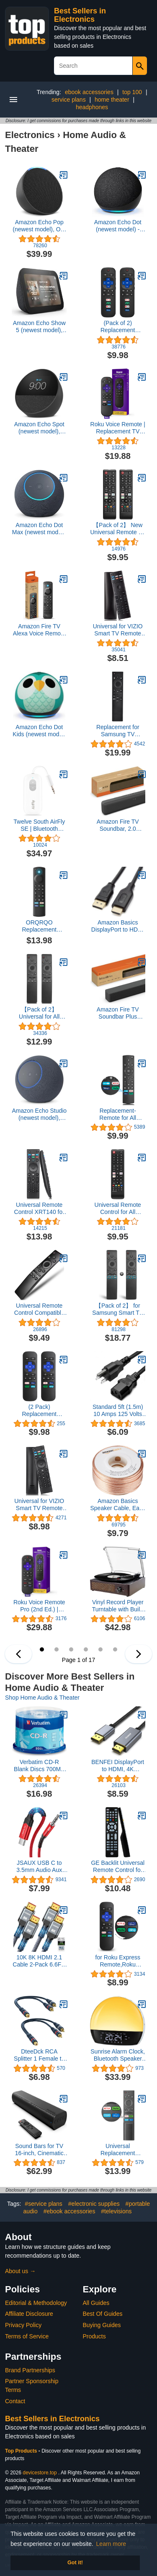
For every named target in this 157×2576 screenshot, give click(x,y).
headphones (92, 107)
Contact (15, 2401)
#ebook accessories (69, 2211)
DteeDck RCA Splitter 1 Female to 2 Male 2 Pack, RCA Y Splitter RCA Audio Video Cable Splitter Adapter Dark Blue (39, 2055)
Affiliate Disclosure (29, 2313)
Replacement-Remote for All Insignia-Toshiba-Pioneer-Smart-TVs (118, 1114)
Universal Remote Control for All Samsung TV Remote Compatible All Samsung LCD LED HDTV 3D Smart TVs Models (117, 1208)
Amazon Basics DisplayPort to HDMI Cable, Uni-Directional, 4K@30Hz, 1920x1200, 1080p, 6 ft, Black (117, 926)
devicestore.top (40, 2473)
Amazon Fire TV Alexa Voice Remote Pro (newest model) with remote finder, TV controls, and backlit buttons (39, 630)
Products (94, 2336)
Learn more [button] (111, 2543)
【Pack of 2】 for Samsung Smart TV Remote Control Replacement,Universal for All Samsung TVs (117, 1309)
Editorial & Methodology (36, 2302)
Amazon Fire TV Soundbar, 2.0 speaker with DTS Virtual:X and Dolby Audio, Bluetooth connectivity (118, 825)
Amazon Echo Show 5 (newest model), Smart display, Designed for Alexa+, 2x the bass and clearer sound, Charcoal (39, 327)
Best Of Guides (103, 2313)
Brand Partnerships (30, 2370)
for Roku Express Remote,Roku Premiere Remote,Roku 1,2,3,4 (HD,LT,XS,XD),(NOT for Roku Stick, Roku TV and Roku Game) (117, 1961)
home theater (112, 99)
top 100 (132, 92)
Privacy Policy (23, 2325)
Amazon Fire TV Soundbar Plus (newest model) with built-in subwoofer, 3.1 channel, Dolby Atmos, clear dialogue (118, 1013)
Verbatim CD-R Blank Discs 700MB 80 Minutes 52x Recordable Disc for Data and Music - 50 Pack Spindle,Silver (39, 1766)
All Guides (96, 2302)
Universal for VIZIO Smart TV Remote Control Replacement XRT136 (117, 630)
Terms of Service (27, 2336)
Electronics (30, 135)
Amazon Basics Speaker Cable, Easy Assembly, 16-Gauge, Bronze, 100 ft (117, 1505)
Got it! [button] (75, 2563)
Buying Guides (102, 2325)
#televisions (116, 2211)
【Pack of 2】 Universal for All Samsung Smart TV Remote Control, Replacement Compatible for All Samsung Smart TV (39, 1013)
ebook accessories (89, 92)
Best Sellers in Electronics (80, 15)
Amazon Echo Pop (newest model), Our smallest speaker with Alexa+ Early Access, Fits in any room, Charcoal (39, 226)
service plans (68, 99)
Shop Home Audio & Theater (42, 1697)
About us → (20, 2271)
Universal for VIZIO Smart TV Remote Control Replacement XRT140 (39, 1505)
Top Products (22, 2451)
